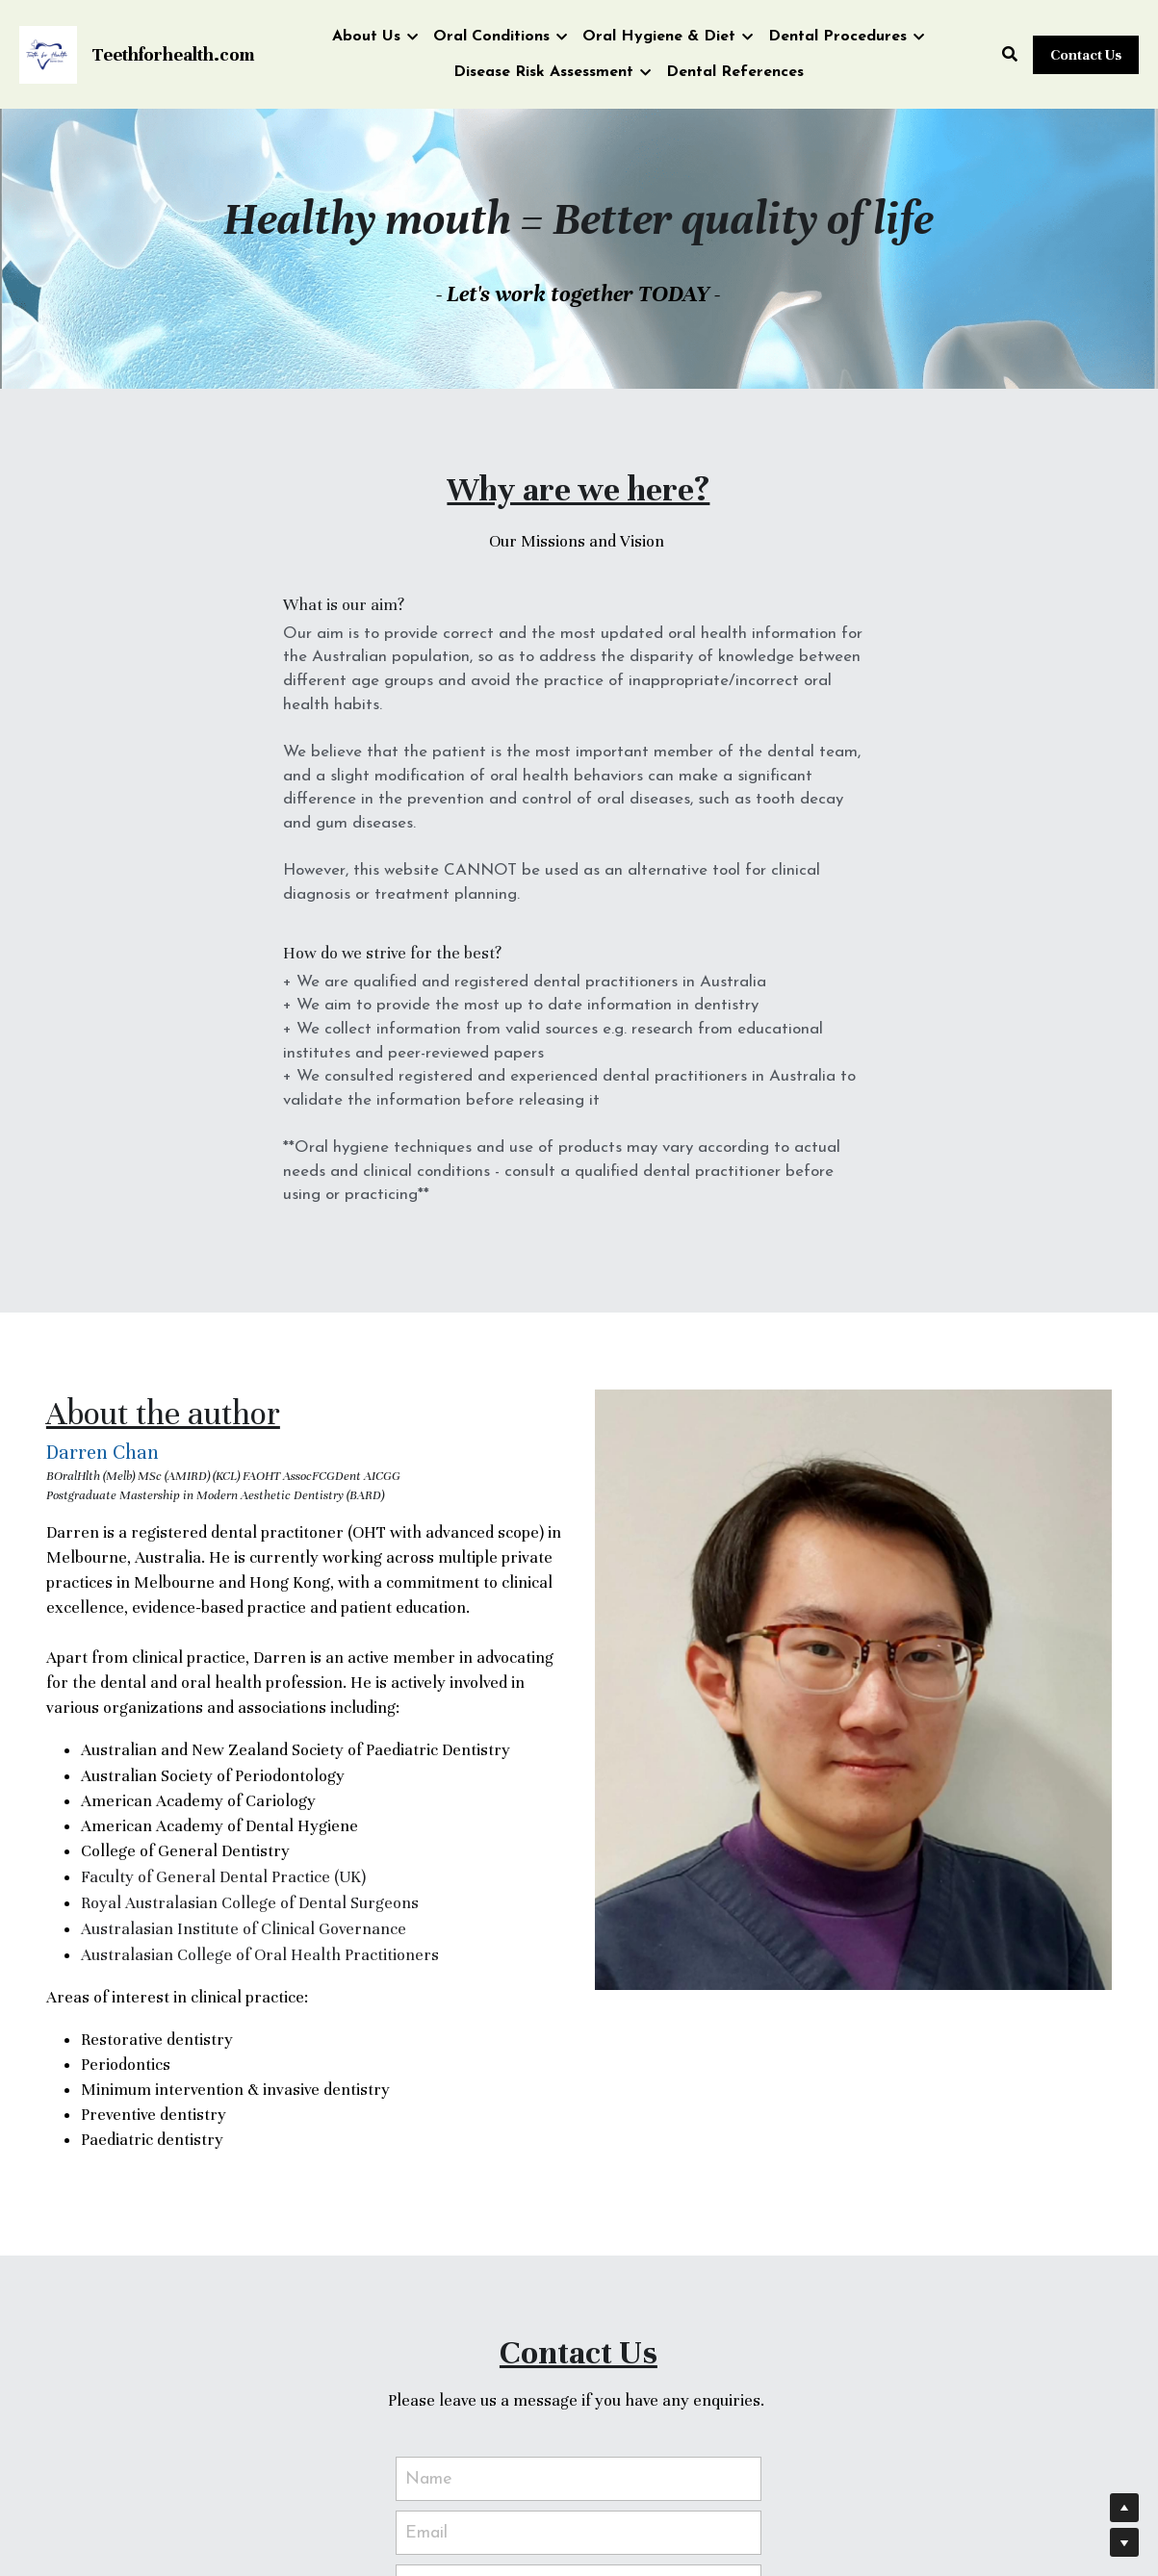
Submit (578, 2432)
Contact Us (1085, 55)
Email (426, 2239)
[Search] (1009, 55)
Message (440, 2296)
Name (428, 2185)
